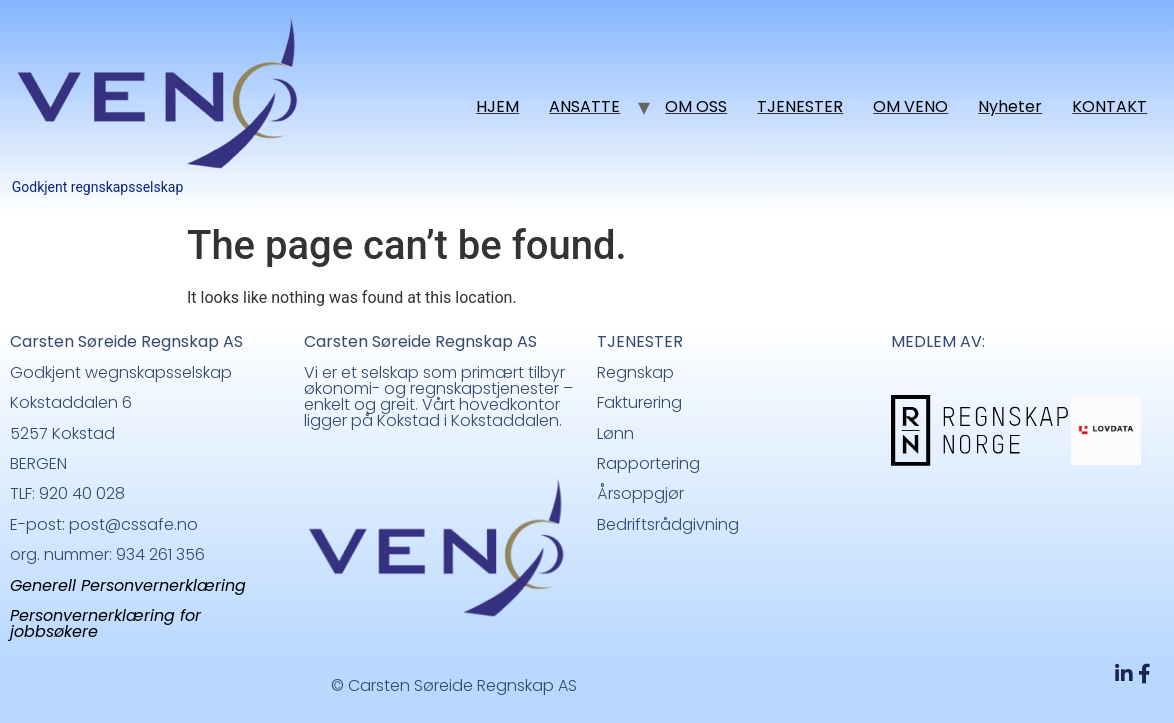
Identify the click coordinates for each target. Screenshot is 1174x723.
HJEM (497, 106)
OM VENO (910, 106)
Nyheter (1010, 106)
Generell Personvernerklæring (128, 585)
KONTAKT (1109, 106)
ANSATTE (584, 106)
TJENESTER (800, 106)
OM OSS (696, 106)
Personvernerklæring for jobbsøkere (105, 623)
